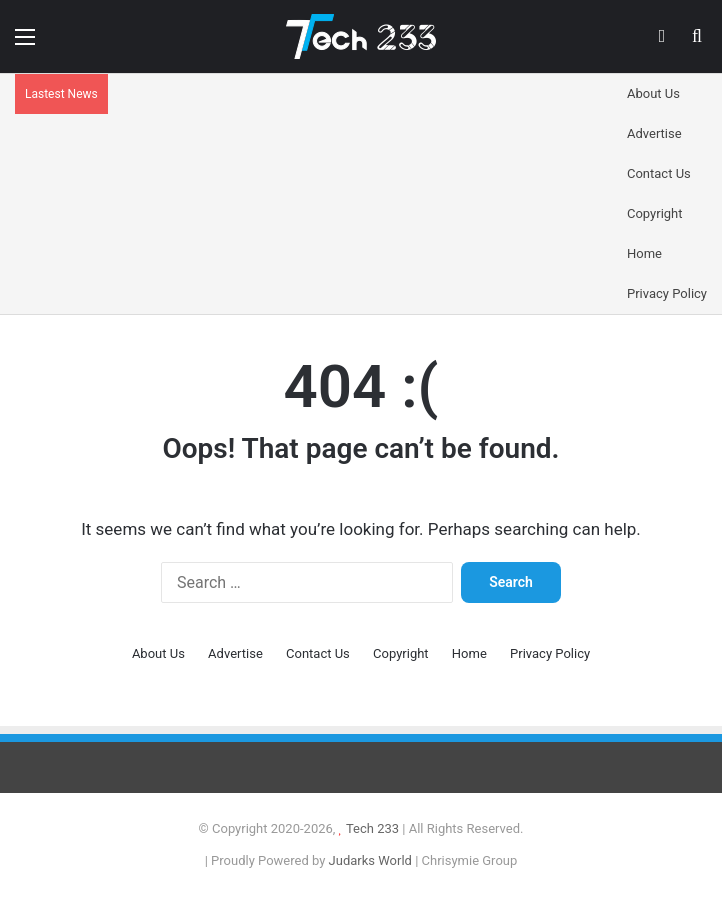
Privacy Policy (667, 293)
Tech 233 (372, 828)
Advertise (654, 133)
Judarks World (372, 860)
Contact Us (659, 173)
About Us (653, 93)
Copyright (655, 213)
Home (644, 253)
